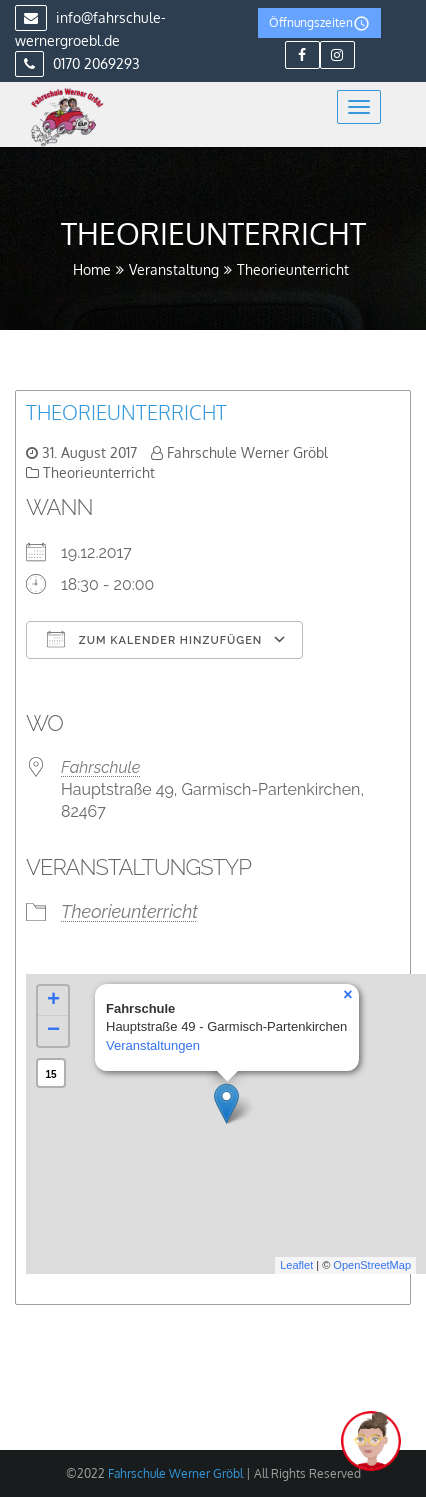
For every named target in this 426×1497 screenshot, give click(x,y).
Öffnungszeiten (319, 23)
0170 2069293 (77, 63)
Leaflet (296, 1265)
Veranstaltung (174, 269)
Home (92, 269)
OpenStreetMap (372, 1265)
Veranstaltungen (153, 1045)
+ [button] (53, 1001)
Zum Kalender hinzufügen (154, 639)
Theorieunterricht (126, 412)
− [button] (53, 1031)
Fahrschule (100, 767)
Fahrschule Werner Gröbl (247, 452)
